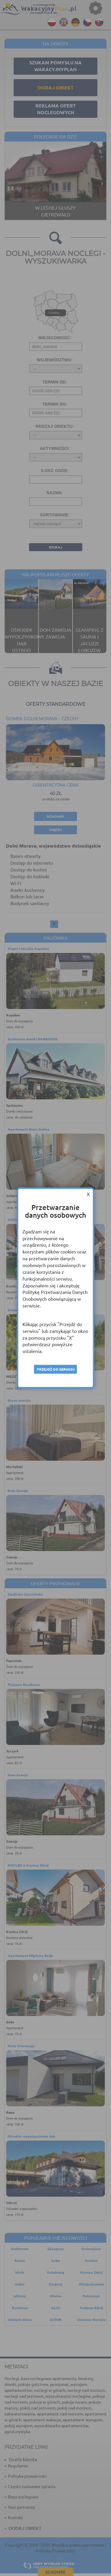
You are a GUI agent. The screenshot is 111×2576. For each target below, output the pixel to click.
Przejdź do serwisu (56, 1369)
